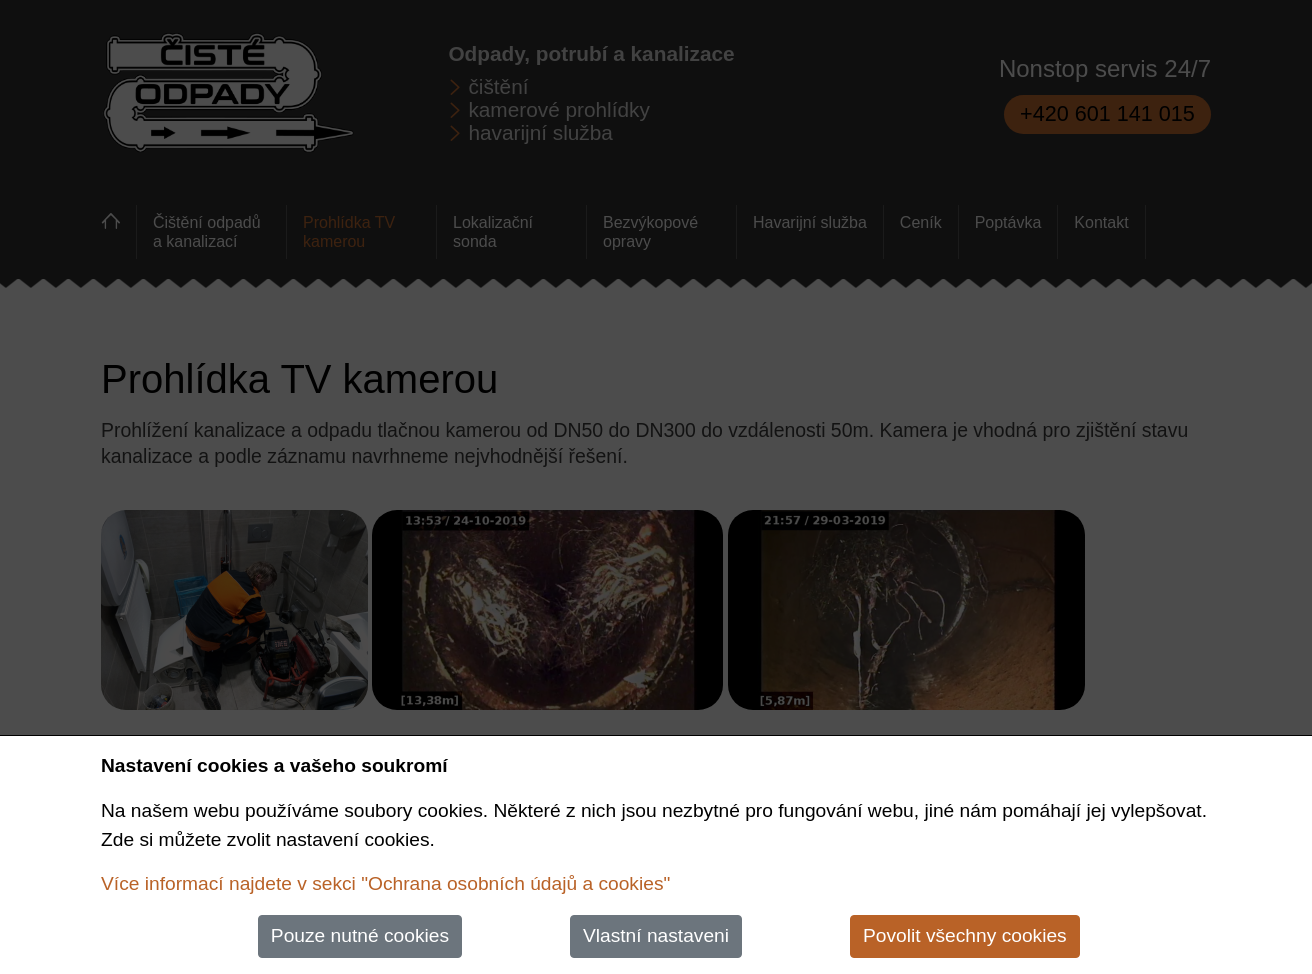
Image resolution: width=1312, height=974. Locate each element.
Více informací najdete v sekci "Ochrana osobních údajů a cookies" (385, 883)
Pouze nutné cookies (360, 935)
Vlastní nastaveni (656, 935)
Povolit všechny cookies (965, 935)
